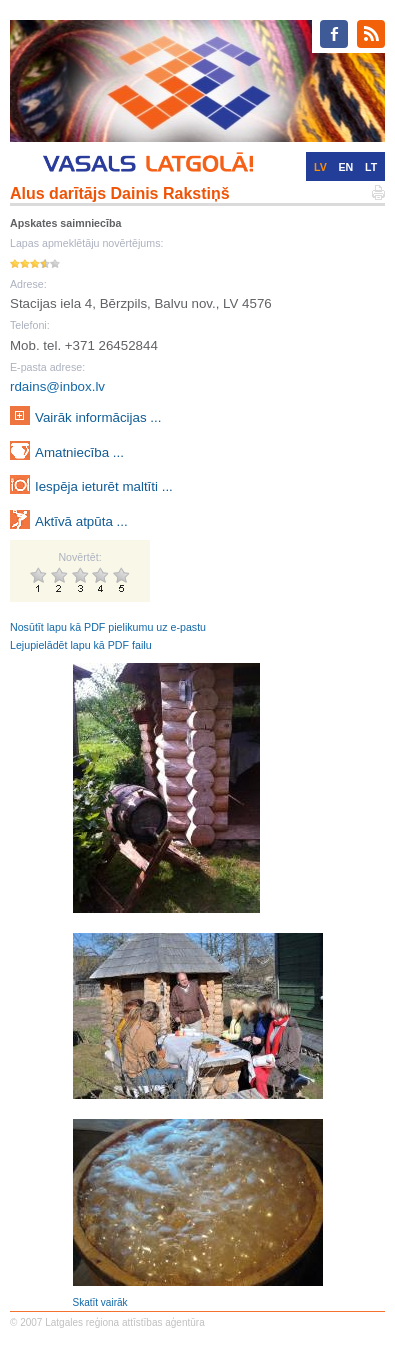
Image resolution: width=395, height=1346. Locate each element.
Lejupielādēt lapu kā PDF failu (81, 645)
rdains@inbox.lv (57, 386)
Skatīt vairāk (100, 1302)
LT (371, 167)
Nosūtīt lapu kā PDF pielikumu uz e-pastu (108, 627)
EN (346, 167)
